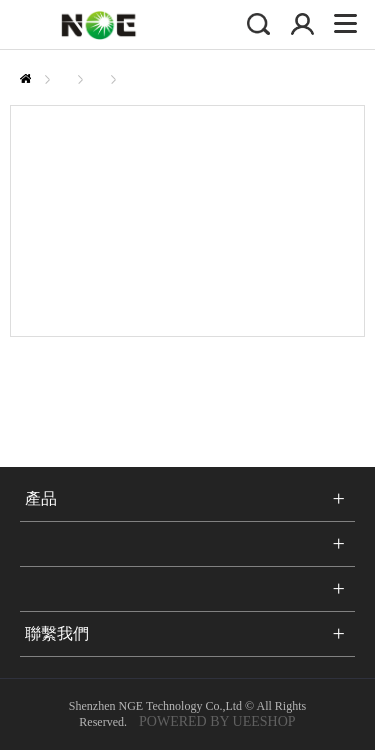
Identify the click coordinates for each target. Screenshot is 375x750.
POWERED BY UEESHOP (217, 721)
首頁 (25, 78)
